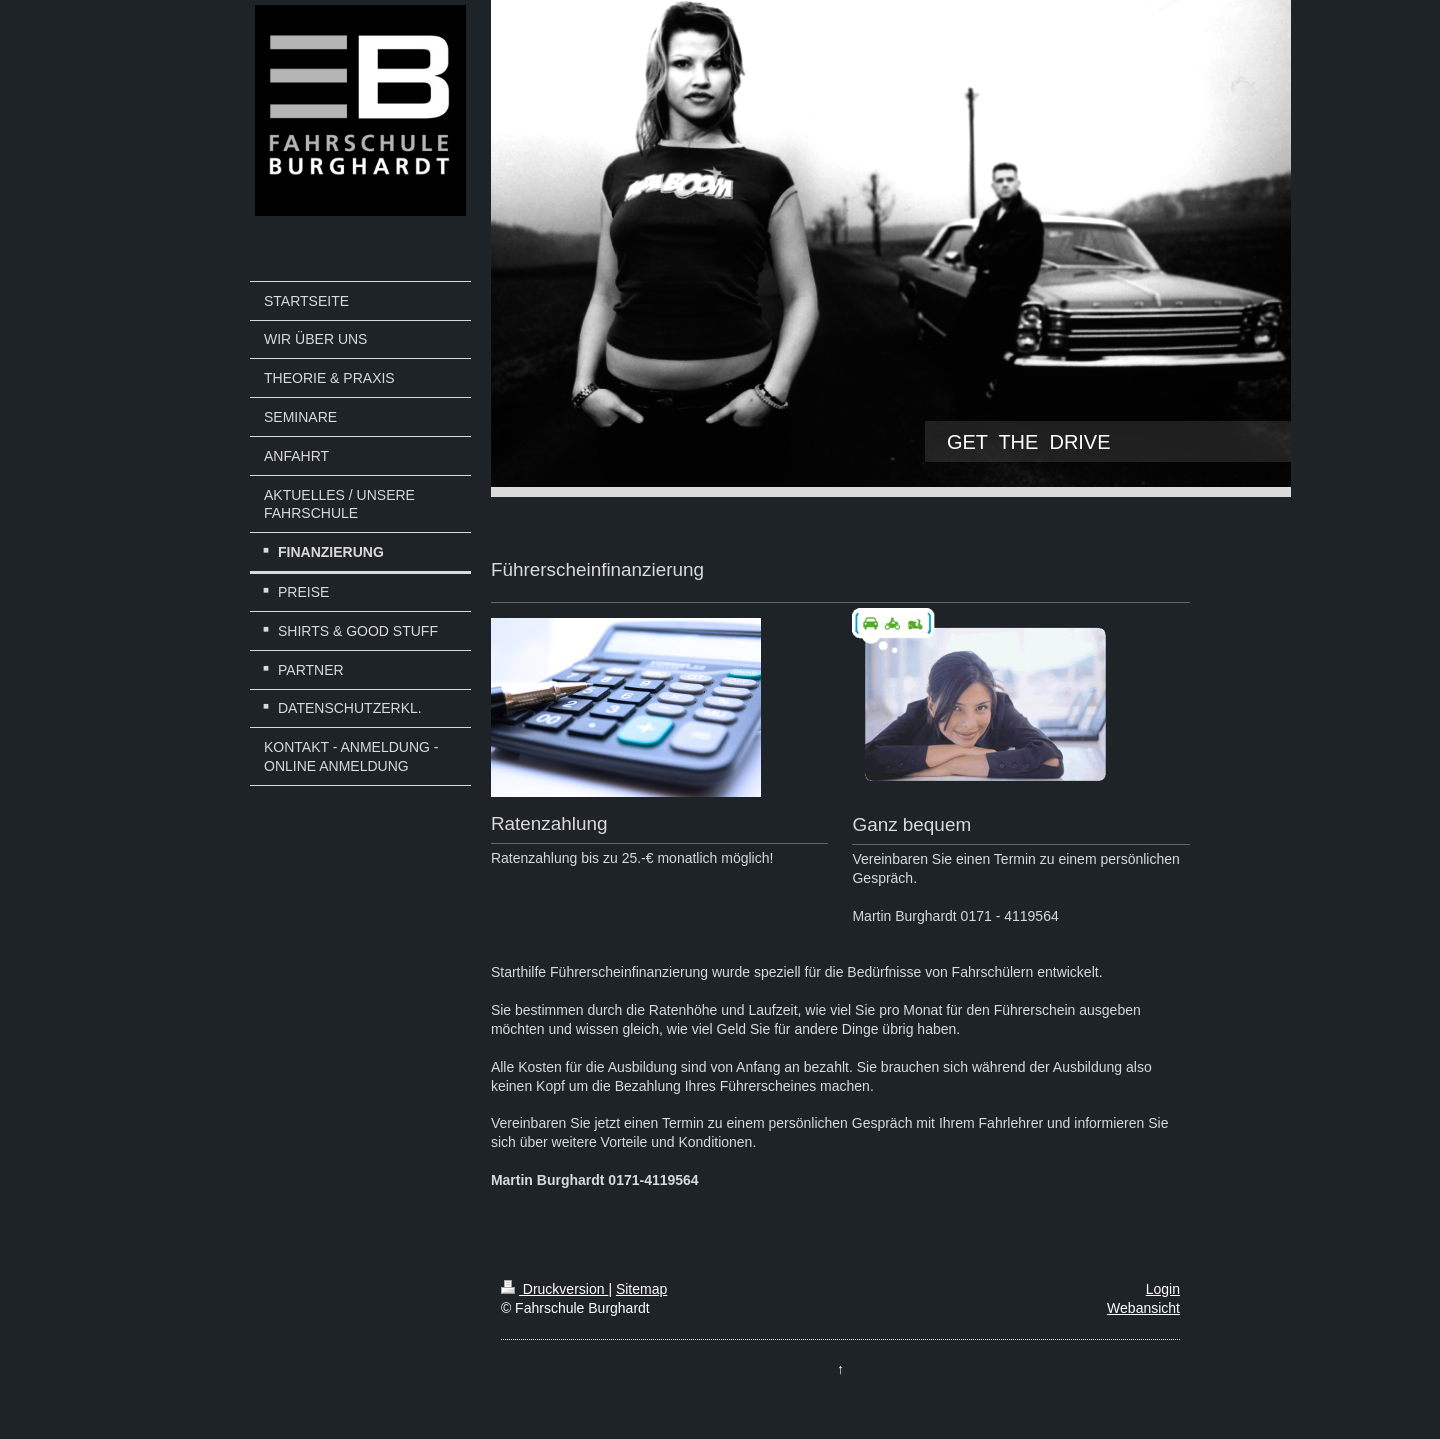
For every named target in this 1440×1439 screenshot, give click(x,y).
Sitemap (641, 1289)
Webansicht (1143, 1308)
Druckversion (554, 1289)
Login (1163, 1289)
